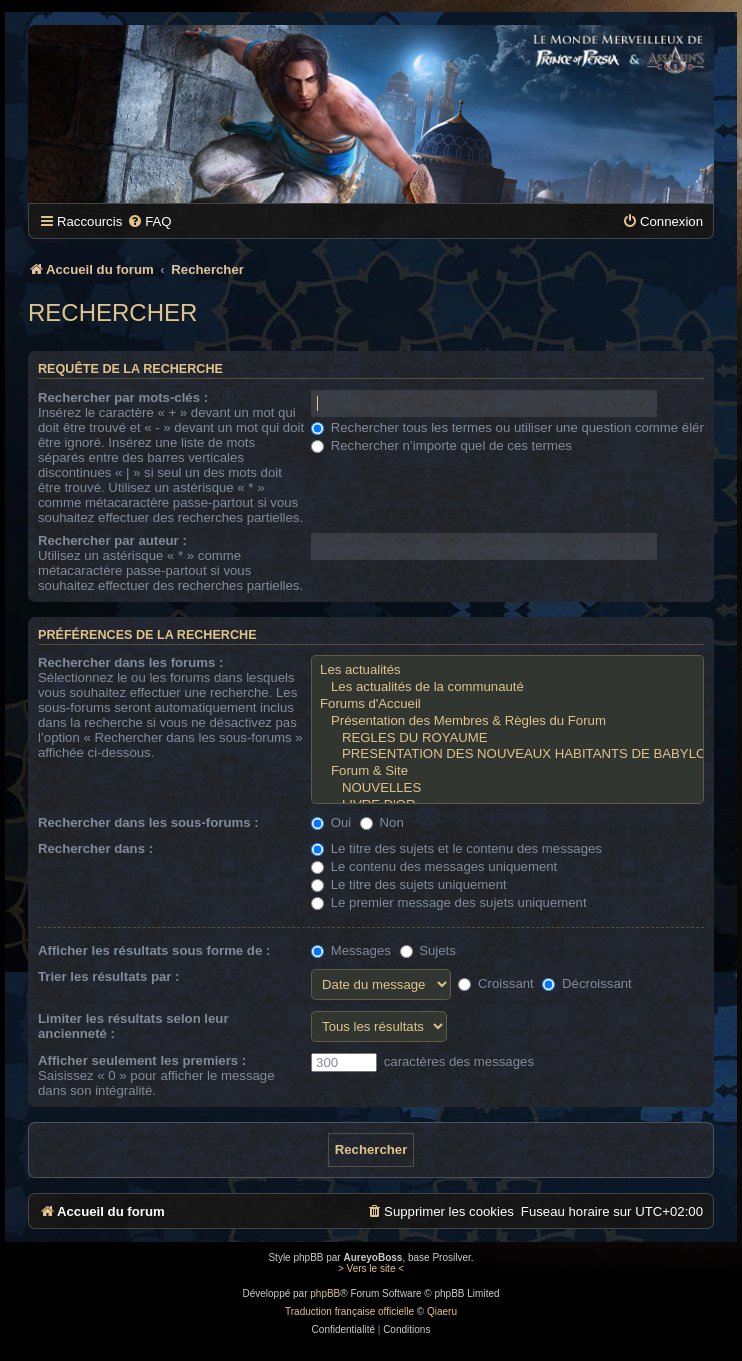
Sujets (428, 950)
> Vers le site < (371, 1268)
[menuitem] (149, 221)
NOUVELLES (507, 788)
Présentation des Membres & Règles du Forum (507, 721)
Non (382, 822)
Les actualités (507, 670)
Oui (331, 822)
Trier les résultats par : (108, 976)
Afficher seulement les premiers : (142, 1060)
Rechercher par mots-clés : (123, 397)
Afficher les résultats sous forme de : (154, 950)
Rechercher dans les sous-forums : (148, 822)
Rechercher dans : (95, 848)
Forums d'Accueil (507, 704)
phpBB (325, 1293)
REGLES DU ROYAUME (507, 738)
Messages (351, 950)
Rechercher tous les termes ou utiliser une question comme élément (520, 427)
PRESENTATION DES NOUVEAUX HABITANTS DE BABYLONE (507, 754)
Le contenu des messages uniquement (434, 866)
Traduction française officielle (349, 1311)
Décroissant (586, 983)
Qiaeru (442, 1311)
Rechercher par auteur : (112, 540)
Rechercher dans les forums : (130, 662)
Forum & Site (507, 771)
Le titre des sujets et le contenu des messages (456, 848)
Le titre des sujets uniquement (409, 884)
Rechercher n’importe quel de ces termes (441, 445)
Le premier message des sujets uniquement (449, 902)
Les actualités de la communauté (507, 687)
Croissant (495, 983)
